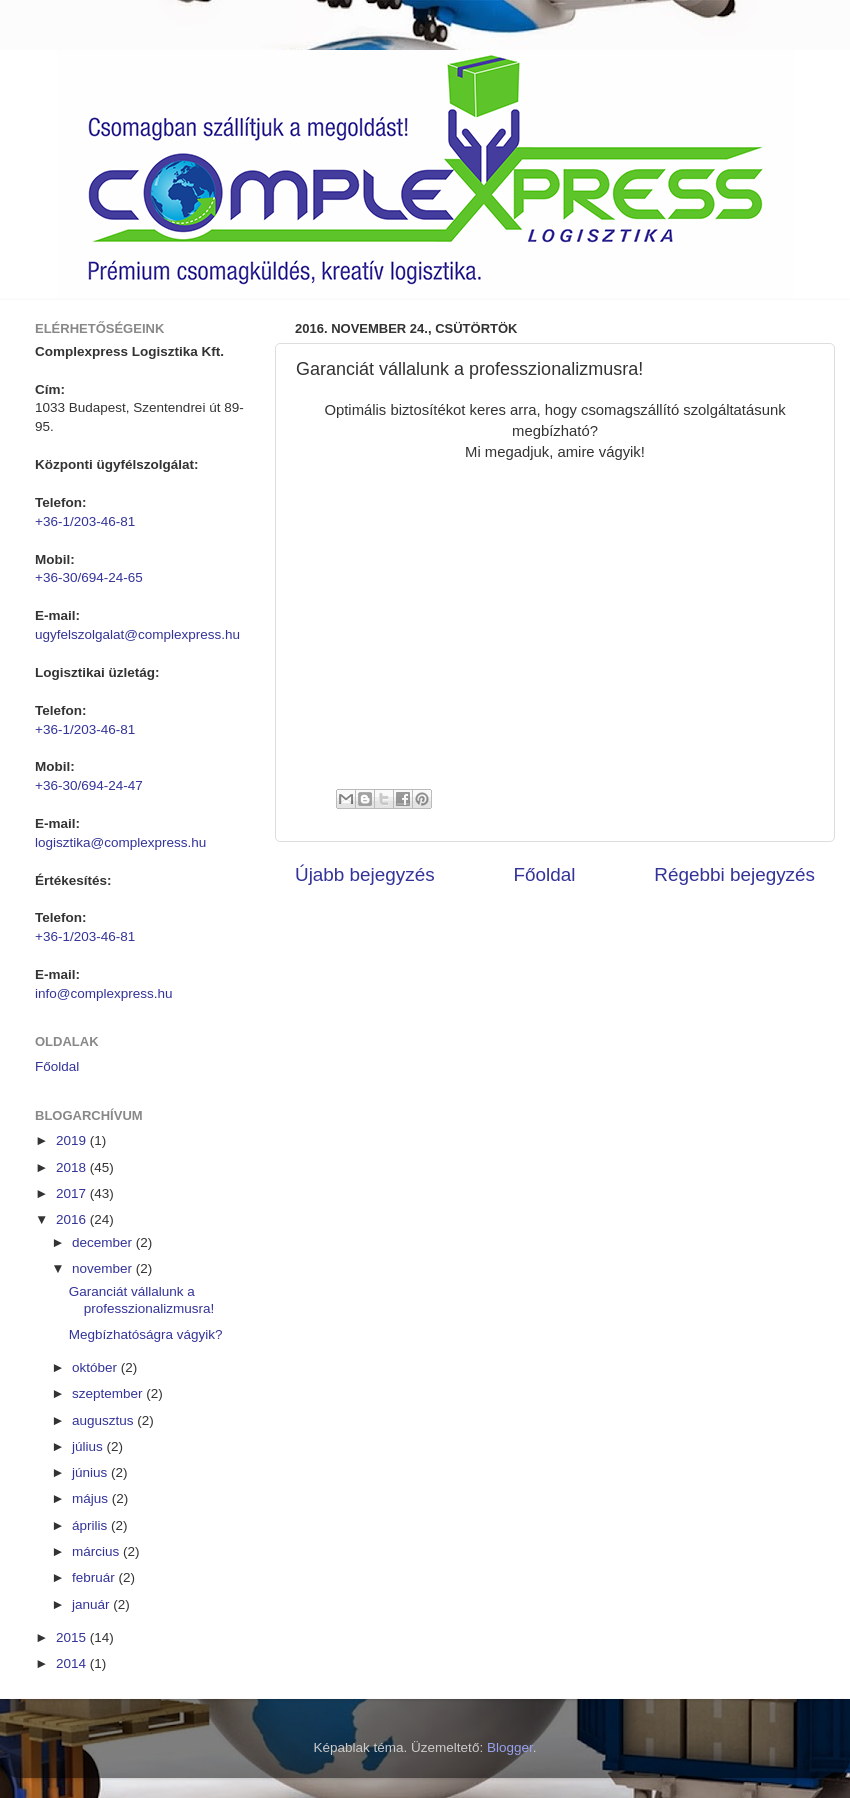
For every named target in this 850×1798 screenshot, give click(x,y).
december (104, 1242)
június (91, 1472)
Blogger (510, 1747)
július (89, 1446)
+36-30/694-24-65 (89, 577)
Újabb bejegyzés (365, 874)
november (104, 1268)
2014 (73, 1663)
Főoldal (545, 874)
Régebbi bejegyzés (734, 874)
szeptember (109, 1393)
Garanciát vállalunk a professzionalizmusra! (142, 1299)
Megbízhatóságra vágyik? (146, 1334)
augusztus (104, 1420)
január (92, 1604)
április (91, 1525)
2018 (73, 1167)
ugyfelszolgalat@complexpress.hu (137, 634)
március (97, 1551)
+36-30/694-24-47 (89, 785)
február (95, 1577)
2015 (73, 1637)
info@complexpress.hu (104, 993)
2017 (73, 1193)
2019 (73, 1140)
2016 (73, 1219)
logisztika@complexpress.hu (120, 842)
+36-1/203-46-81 (85, 521)
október (96, 1367)
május (92, 1498)
